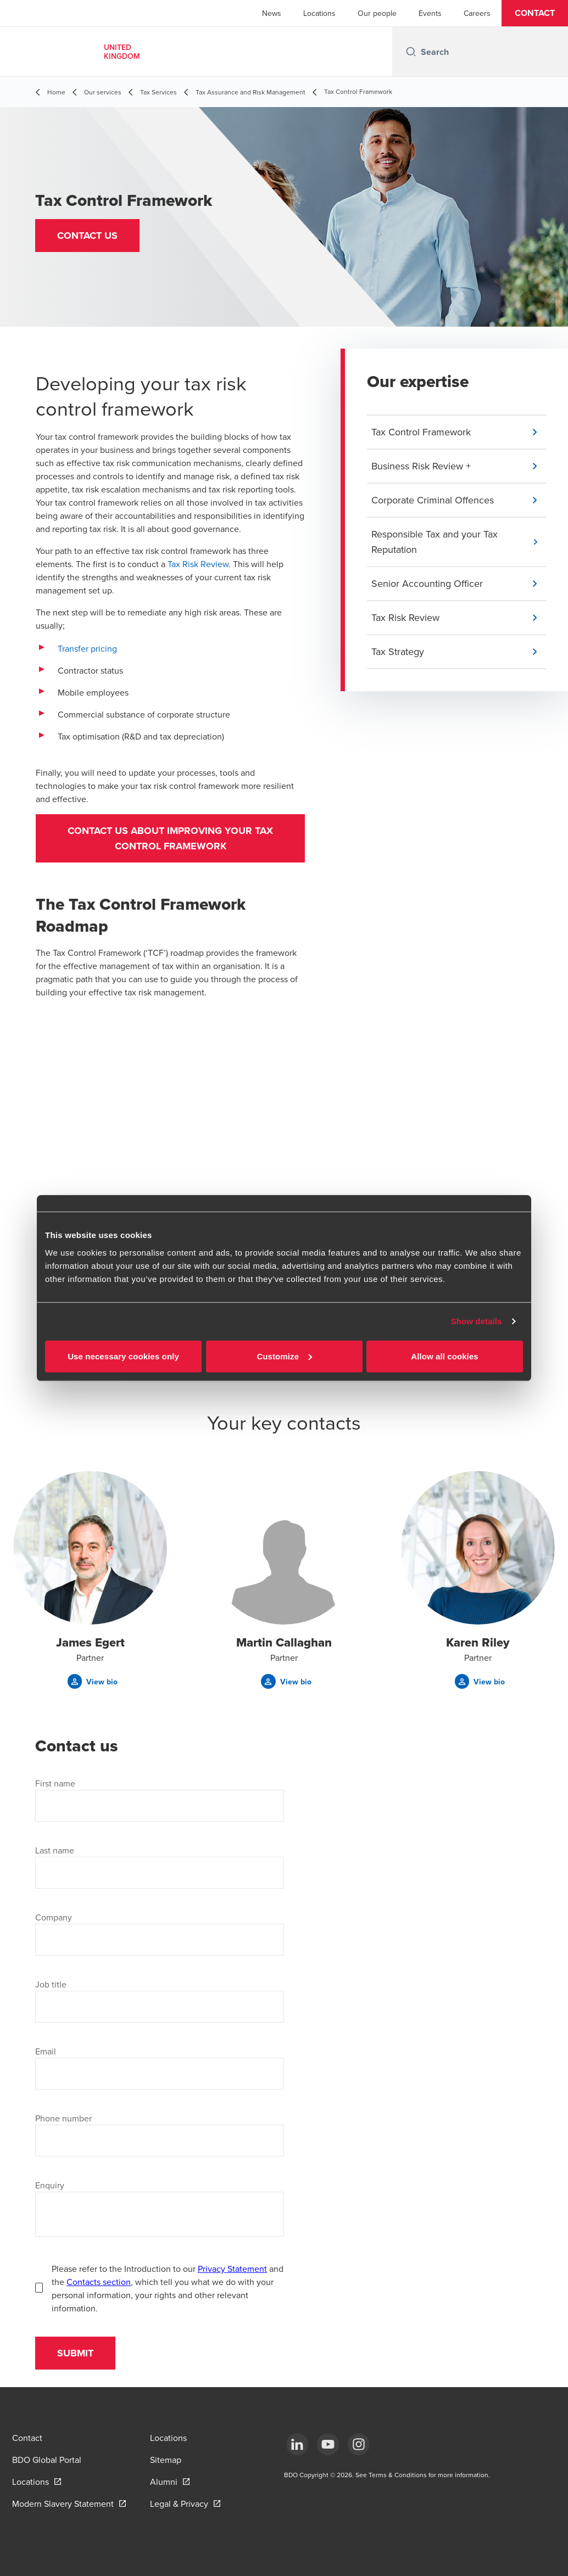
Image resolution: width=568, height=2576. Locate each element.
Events (430, 13)
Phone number (63, 2118)
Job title (50, 1984)
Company (53, 1917)
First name (55, 1783)
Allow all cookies (444, 1355)
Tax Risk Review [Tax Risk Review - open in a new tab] (198, 564)
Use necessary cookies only (123, 1355)
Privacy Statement (232, 2269)
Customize (284, 1355)
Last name (54, 1850)
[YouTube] (328, 2444)
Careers (477, 13)
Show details (476, 1321)
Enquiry (49, 2185)
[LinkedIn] (297, 2444)
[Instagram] (359, 2444)
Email (45, 2051)
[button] (535, 13)
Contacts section (98, 2282)
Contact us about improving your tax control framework (170, 838)
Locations (319, 13)
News (271, 13)
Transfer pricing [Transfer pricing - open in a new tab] (87, 648)
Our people (377, 13)
